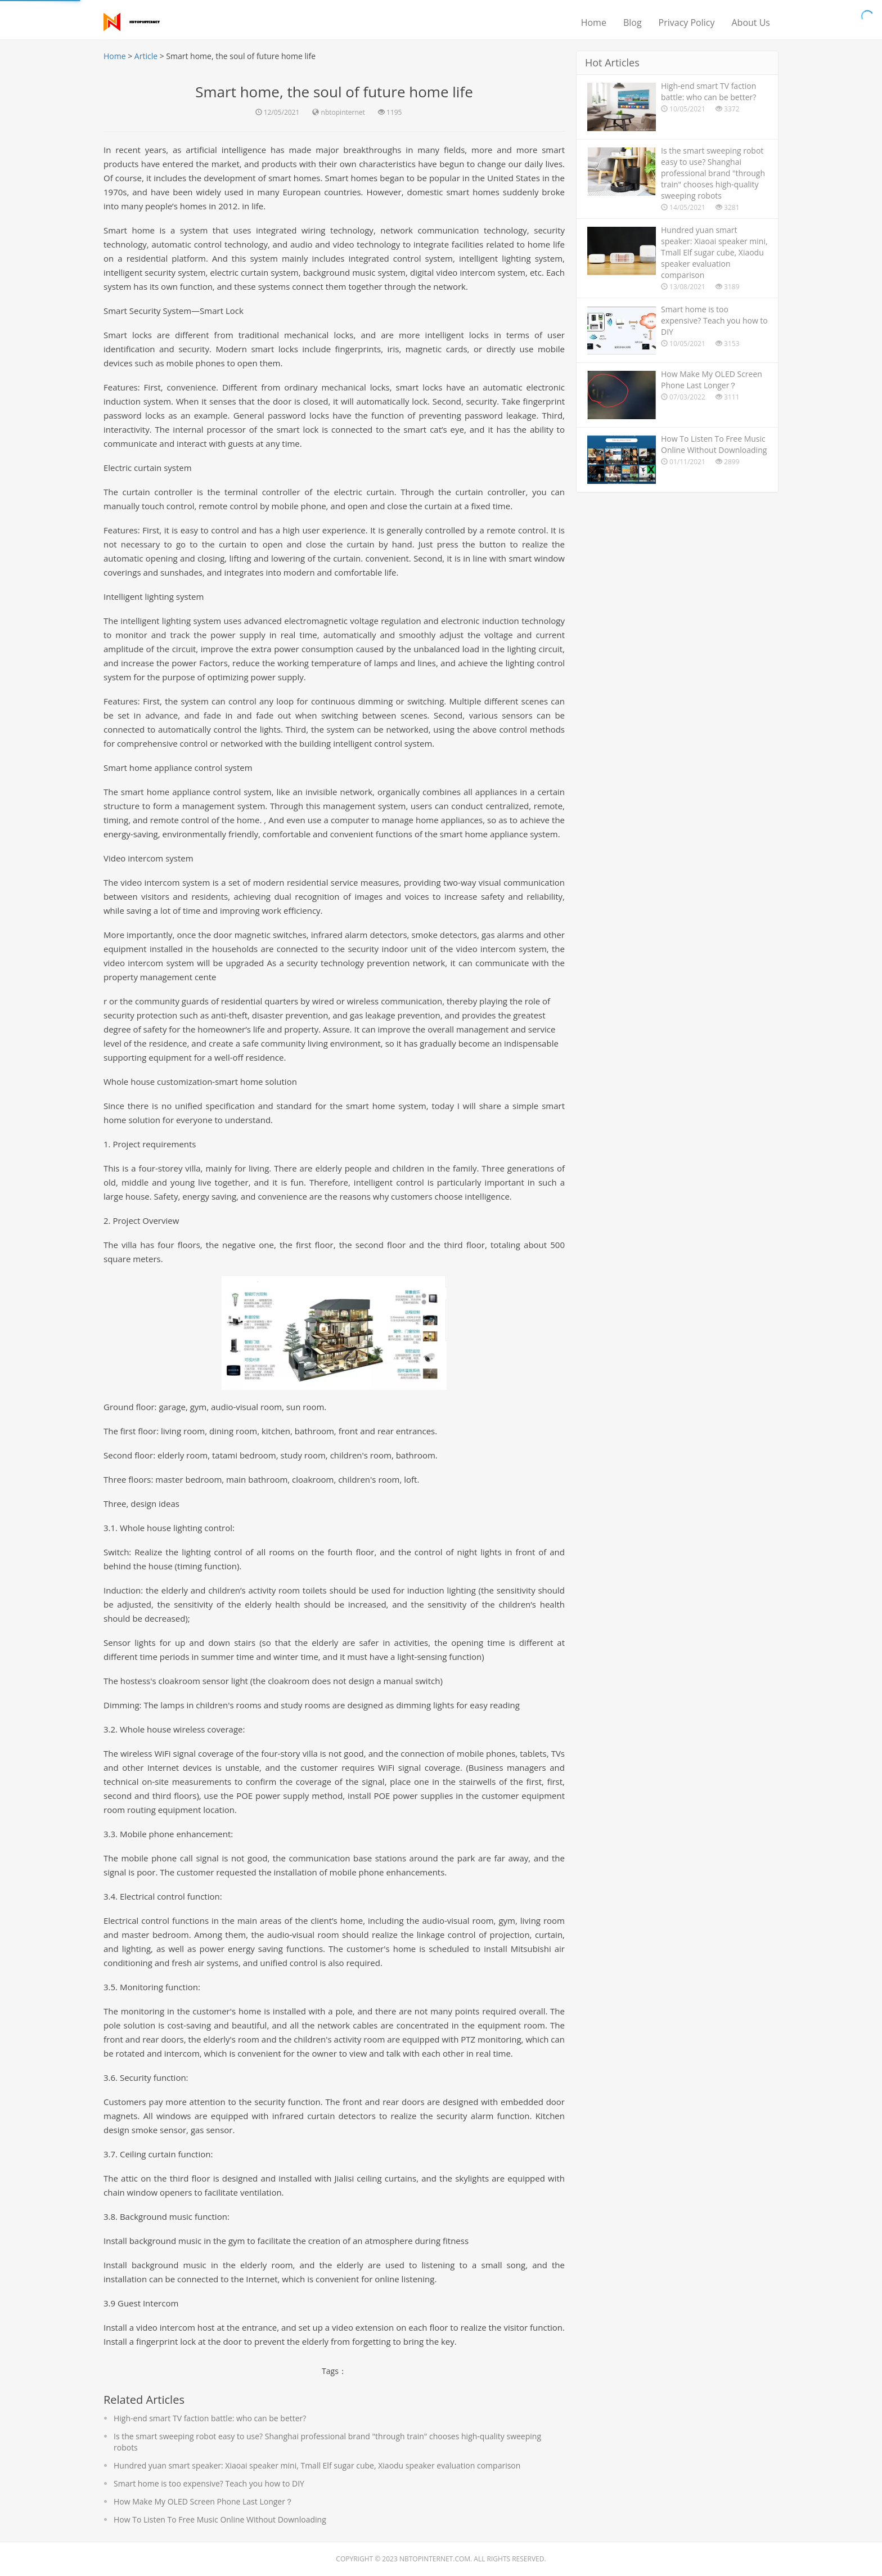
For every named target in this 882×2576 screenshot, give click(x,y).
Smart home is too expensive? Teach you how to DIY (209, 2483)
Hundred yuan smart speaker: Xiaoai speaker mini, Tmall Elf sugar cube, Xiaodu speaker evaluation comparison (317, 2465)
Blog (632, 22)
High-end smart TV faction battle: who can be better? (210, 2418)
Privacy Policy (687, 22)
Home (593, 22)
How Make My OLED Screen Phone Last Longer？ (203, 2501)
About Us (751, 22)
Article (146, 56)
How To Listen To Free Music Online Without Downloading (220, 2519)
